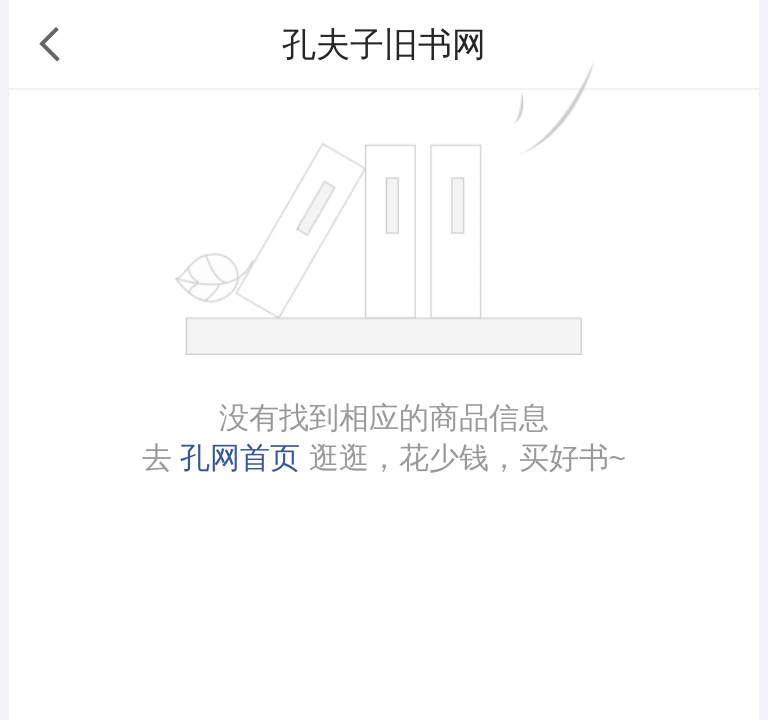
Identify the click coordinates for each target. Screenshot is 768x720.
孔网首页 (240, 457)
